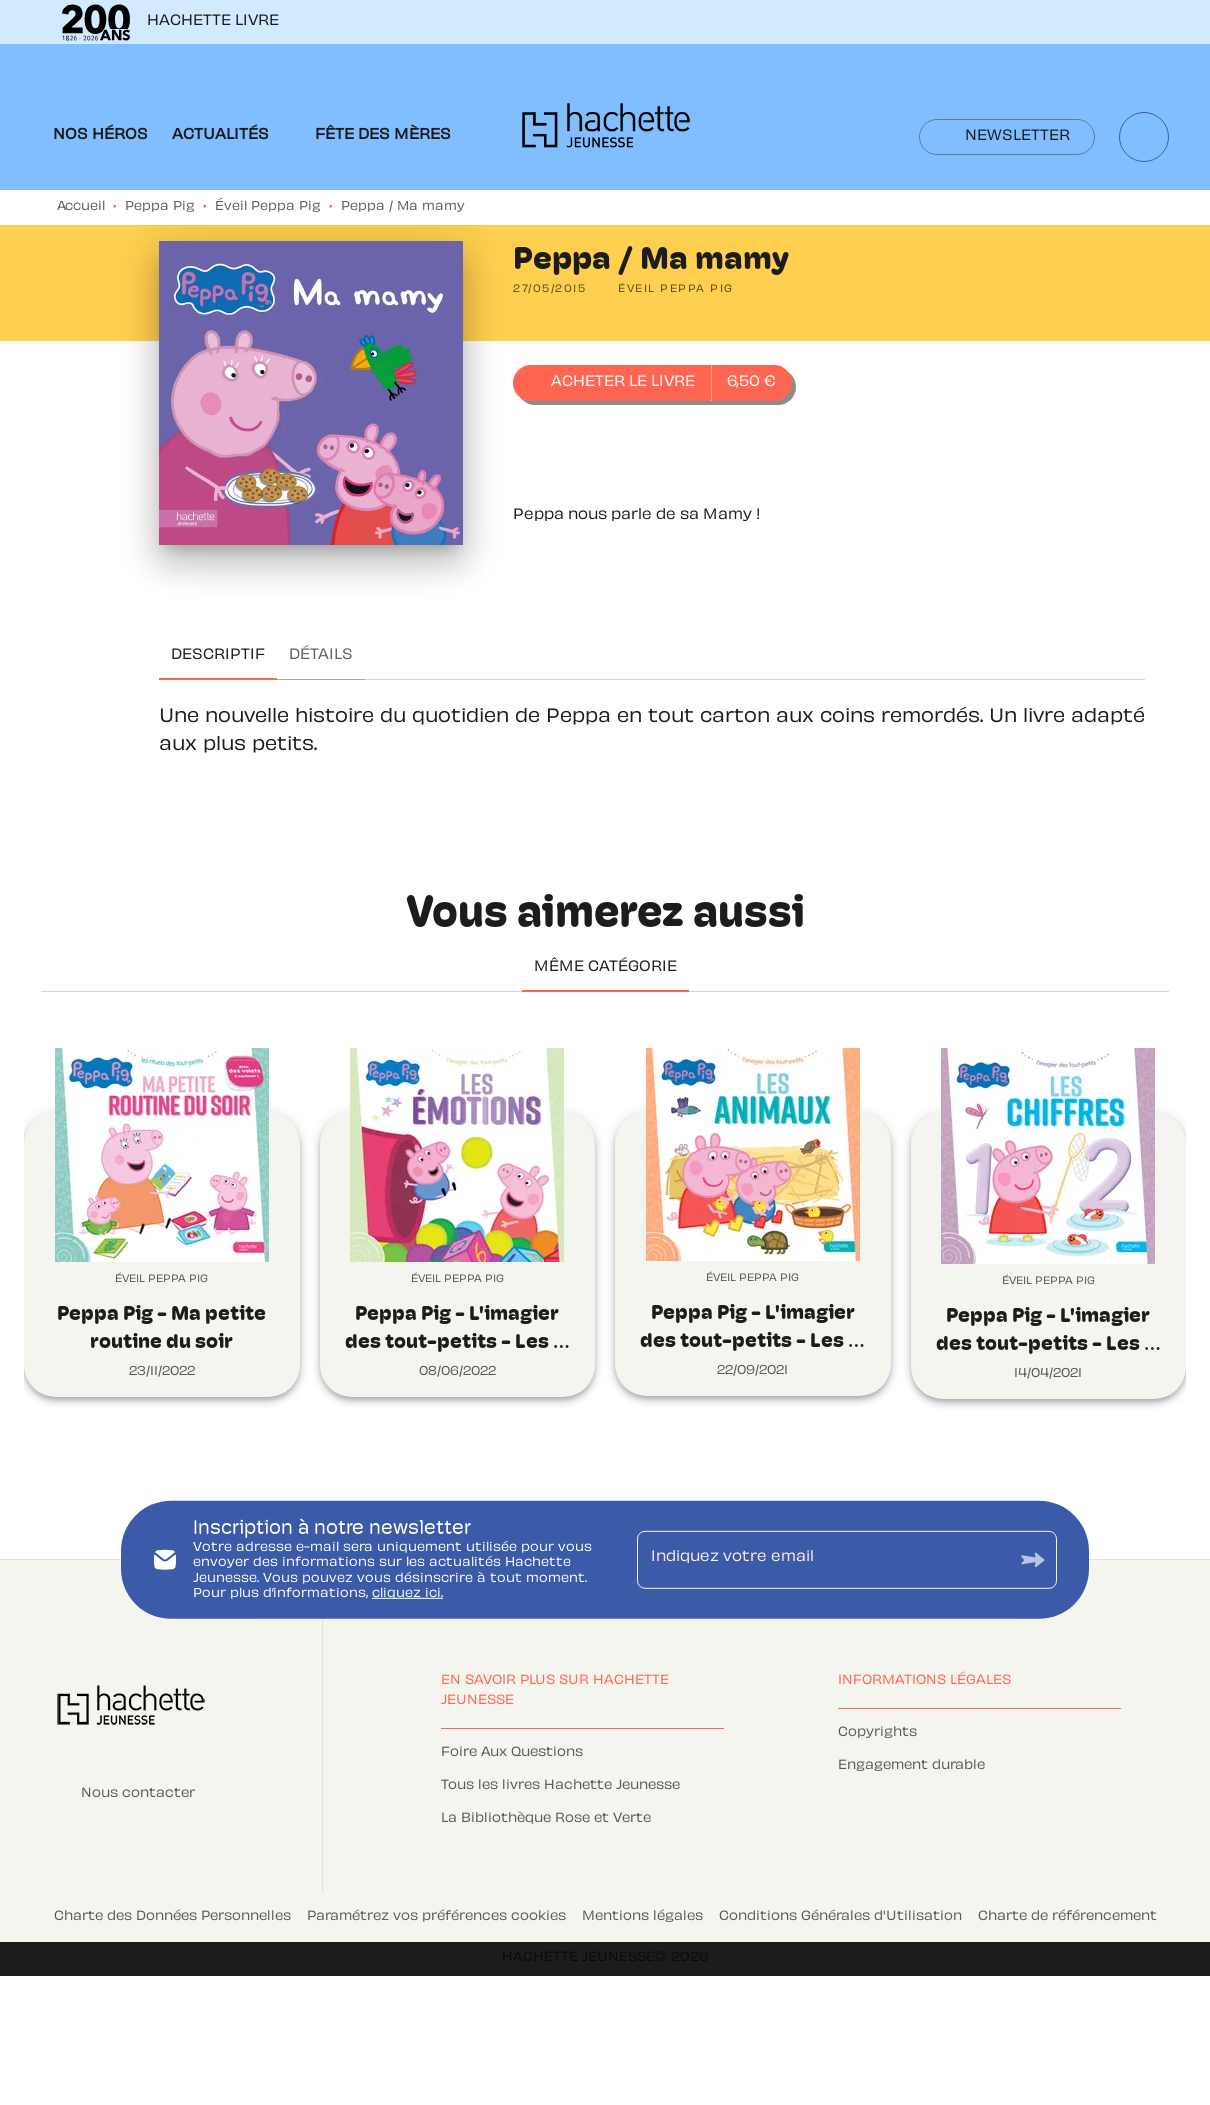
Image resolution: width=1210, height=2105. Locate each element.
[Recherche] (1144, 137)
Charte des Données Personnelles (172, 1917)
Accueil (81, 207)
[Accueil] (606, 131)
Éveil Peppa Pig (268, 207)
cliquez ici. (407, 1594)
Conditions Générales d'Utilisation (840, 1917)
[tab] (100, 136)
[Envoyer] (1033, 1559)
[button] (1007, 137)
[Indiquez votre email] (822, 1559)
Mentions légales (642, 1917)
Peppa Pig (160, 207)
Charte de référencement (1067, 1917)
